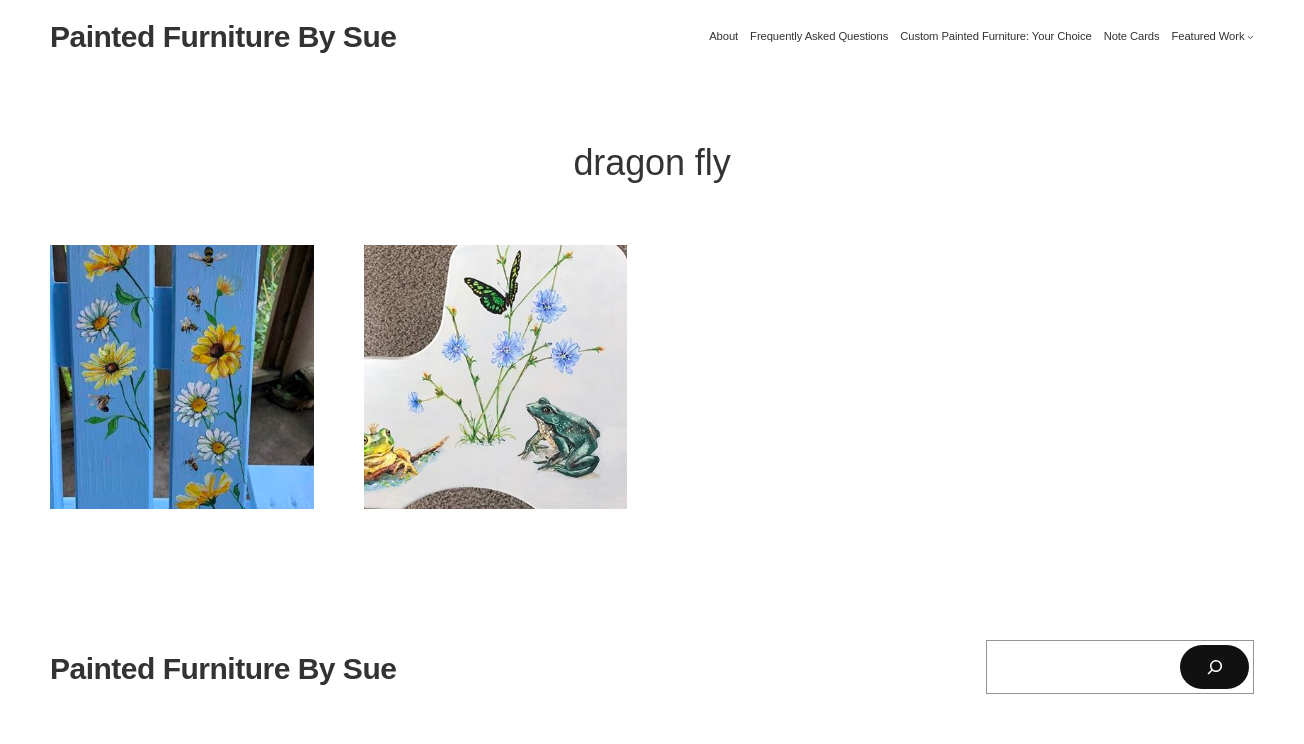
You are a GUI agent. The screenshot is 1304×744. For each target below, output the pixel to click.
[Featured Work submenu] (1250, 36)
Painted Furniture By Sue (223, 36)
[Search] (1214, 667)
